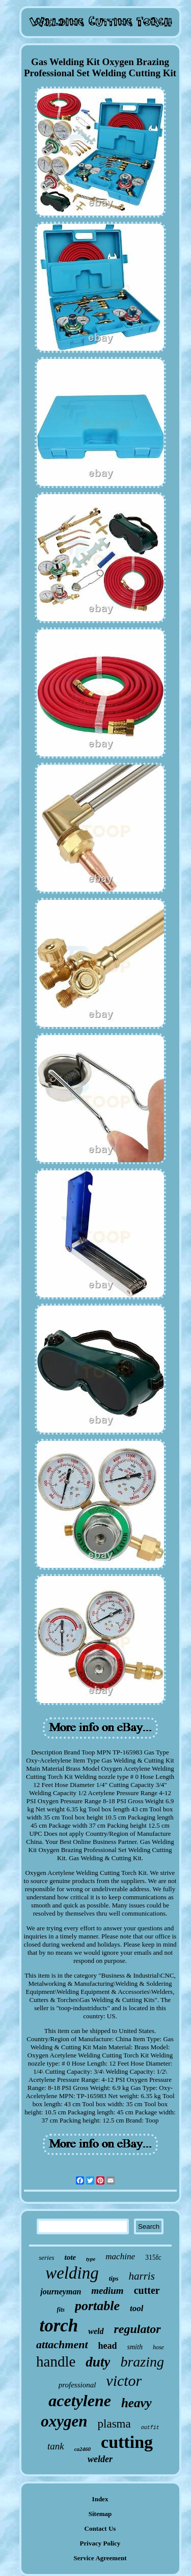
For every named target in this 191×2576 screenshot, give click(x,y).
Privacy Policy (100, 2543)
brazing (142, 2362)
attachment (62, 2344)
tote (70, 2257)
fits (61, 2309)
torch (58, 2326)
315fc (153, 2257)
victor (124, 2380)
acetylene (79, 2400)
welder (100, 2459)
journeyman (60, 2291)
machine (120, 2256)
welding (72, 2273)
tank (55, 2446)
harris (141, 2276)
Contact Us (100, 2528)
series (46, 2257)
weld (95, 2331)
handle (55, 2361)
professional (77, 2385)
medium (107, 2290)
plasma (114, 2423)
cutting (127, 2442)
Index (100, 2499)
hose (158, 2347)
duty (98, 2362)
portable (97, 2305)
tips (114, 2278)
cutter (147, 2290)
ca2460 (82, 2449)
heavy (136, 2403)
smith (135, 2347)
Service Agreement (99, 2558)
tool (136, 2308)
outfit (150, 2428)
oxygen (64, 2421)
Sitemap (100, 2514)
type (90, 2259)
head (107, 2346)
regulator (137, 2329)
